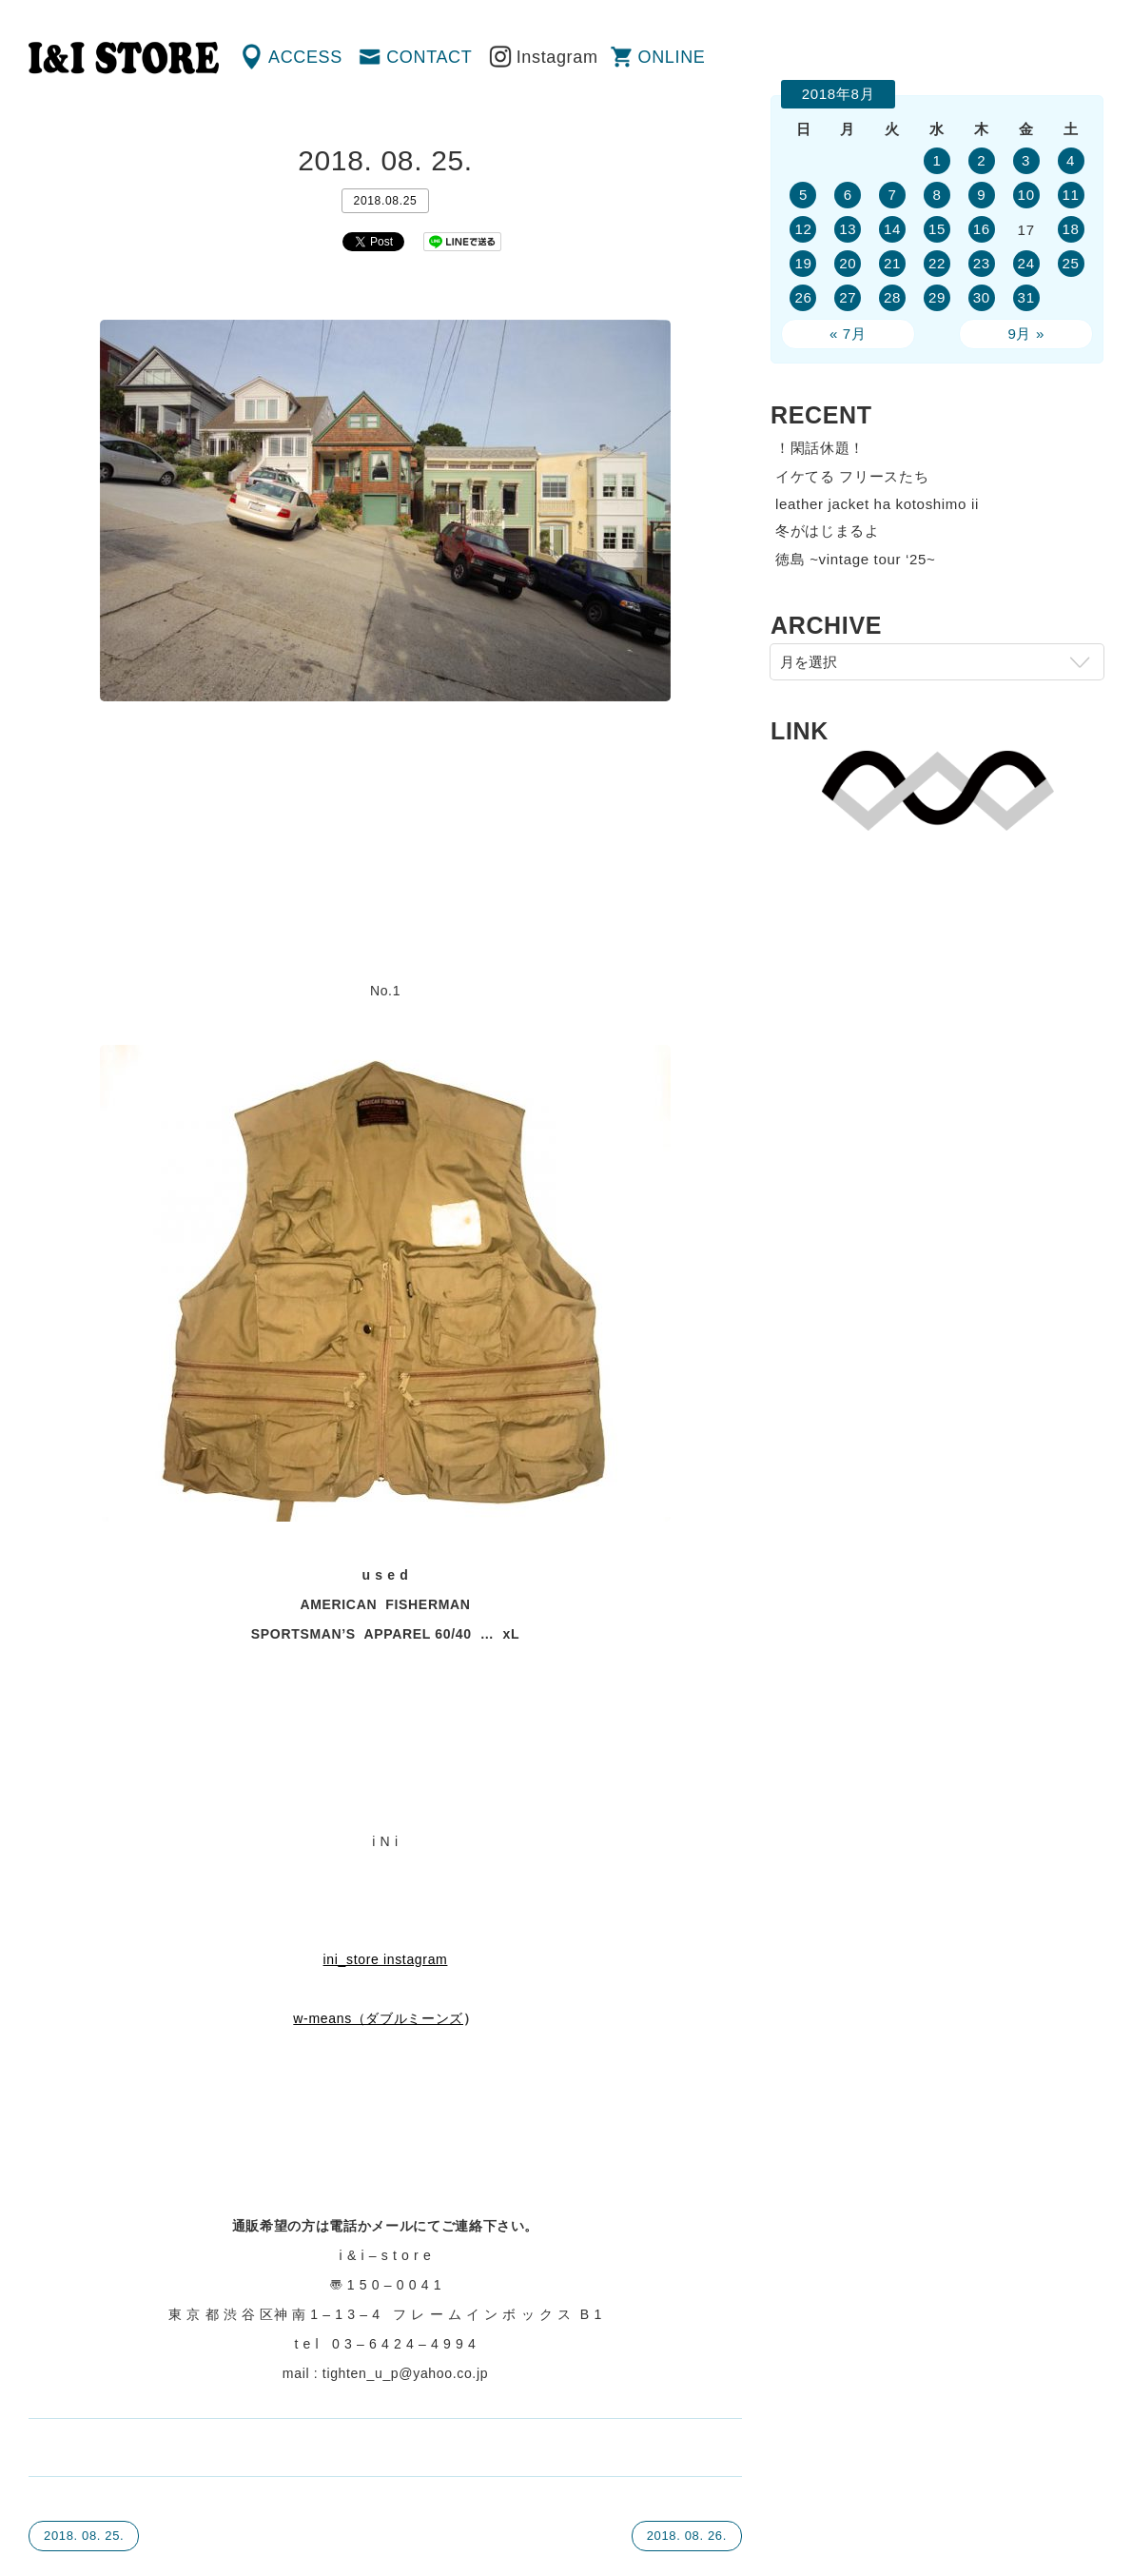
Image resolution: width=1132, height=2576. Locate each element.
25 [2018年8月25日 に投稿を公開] (1070, 263)
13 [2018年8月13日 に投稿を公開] (847, 229)
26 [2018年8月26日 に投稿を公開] (802, 297)
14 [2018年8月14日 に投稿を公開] (892, 229)
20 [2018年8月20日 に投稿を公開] (847, 263)
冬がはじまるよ (827, 530)
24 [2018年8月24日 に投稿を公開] (1026, 263)
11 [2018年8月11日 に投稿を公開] (1070, 195)
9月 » (1025, 333)
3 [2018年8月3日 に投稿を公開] (1026, 160)
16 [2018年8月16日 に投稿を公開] (981, 229)
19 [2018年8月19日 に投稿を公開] (802, 263)
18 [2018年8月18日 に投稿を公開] (1070, 229)
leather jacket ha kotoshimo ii (877, 504)
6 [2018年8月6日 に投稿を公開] (848, 195)
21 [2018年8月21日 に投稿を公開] (892, 263)
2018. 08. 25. (84, 2535)
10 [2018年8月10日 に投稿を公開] (1026, 195)
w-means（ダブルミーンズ (378, 2018)
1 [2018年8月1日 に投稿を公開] (936, 160)
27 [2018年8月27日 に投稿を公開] (847, 297)
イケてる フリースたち (851, 476)
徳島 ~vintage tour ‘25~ (855, 559)
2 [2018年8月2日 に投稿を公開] (981, 160)
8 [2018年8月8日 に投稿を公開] (936, 195)
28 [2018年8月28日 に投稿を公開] (892, 297)
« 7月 (848, 333)
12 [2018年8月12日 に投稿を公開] (802, 229)
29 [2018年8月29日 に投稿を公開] (937, 297)
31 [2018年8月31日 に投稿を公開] (1026, 297)
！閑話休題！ (820, 448)
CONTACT (429, 57)
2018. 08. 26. (687, 2535)
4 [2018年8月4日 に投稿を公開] (1070, 160)
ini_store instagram (385, 1959)
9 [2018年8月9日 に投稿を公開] (981, 195)
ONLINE (672, 57)
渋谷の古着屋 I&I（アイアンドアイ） (124, 58)
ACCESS (305, 57)
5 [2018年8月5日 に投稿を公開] (803, 195)
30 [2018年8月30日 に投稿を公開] (981, 297)
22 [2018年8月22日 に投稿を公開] (937, 263)
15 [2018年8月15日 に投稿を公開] (937, 229)
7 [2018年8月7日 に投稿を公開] (892, 195)
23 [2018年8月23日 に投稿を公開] (981, 263)
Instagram (557, 57)
